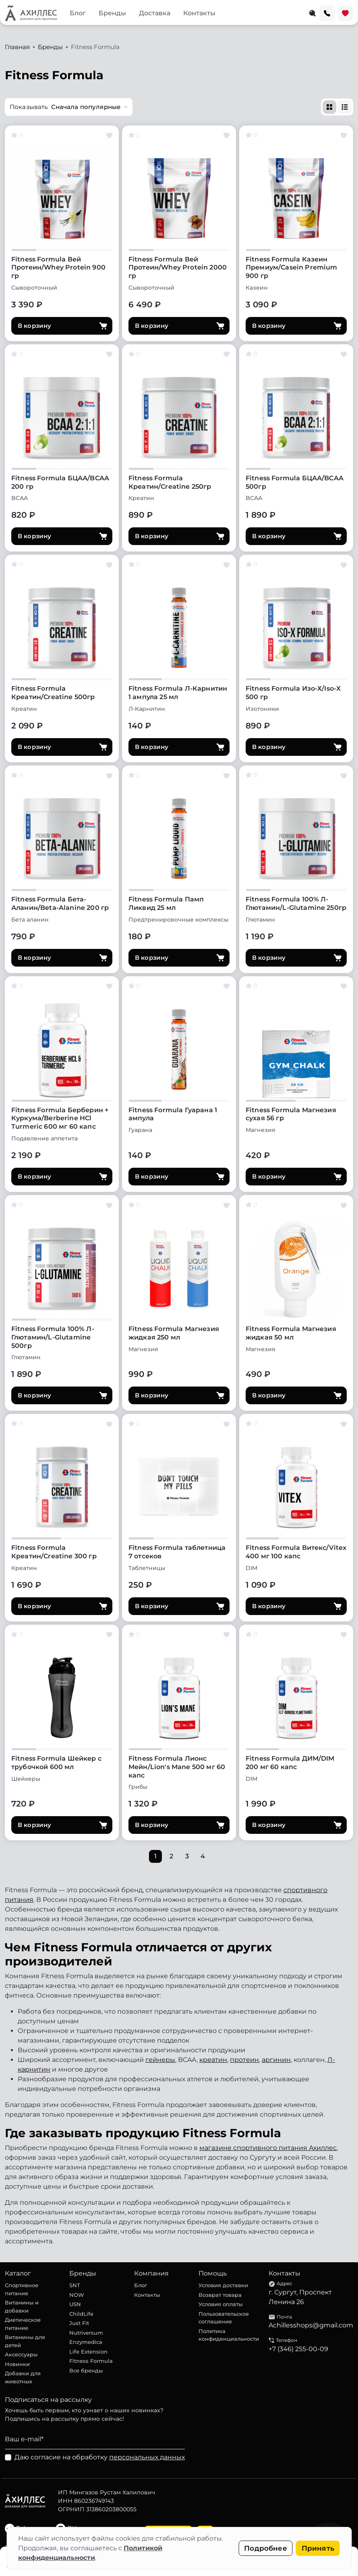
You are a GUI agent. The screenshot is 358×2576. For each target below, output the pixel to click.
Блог (78, 13)
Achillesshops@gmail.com (311, 2325)
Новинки (17, 2364)
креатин (213, 2060)
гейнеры (160, 2060)
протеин (244, 2060)
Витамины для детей (25, 2341)
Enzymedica (85, 2342)
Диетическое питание (23, 2324)
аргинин (276, 2060)
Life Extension (88, 2351)
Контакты (199, 13)
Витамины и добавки (22, 2306)
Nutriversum (86, 2332)
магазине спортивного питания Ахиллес (268, 2148)
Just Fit (79, 2323)
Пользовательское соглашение (224, 2318)
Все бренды (86, 2370)
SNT (74, 2285)
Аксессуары (21, 2354)
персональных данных (147, 2457)
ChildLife (81, 2314)
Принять (318, 2548)
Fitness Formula (91, 2361)
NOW (76, 2295)
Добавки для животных (23, 2377)
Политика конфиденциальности (229, 2335)
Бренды (112, 13)
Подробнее (265, 2548)
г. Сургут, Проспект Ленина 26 (300, 2297)
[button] (68, 107)
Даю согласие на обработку (99, 2457)
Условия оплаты (220, 2304)
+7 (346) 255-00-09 (298, 2349)
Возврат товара (220, 2295)
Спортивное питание (21, 2289)
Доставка (154, 13)
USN (75, 2304)
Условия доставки (223, 2285)
